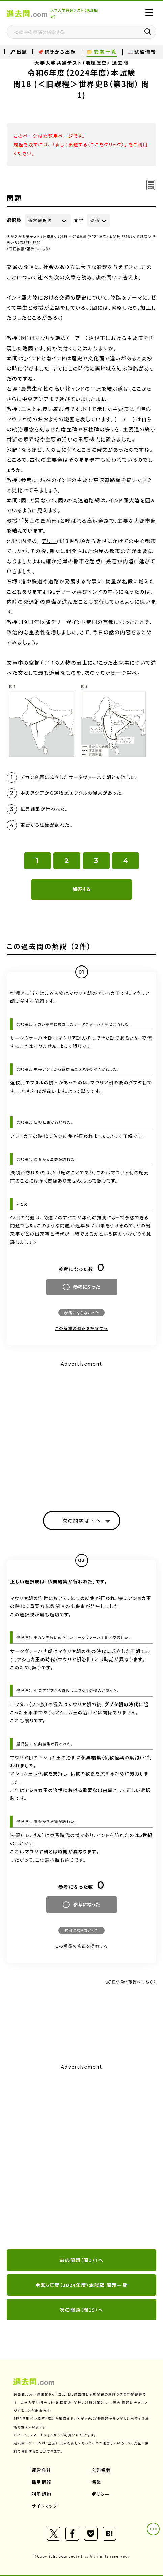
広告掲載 (101, 2470)
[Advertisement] (81, 2157)
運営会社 (41, 2470)
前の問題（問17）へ (81, 2260)
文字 (79, 220)
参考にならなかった (81, 1312)
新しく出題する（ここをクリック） (89, 144)
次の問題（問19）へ (81, 2309)
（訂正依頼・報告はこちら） (29, 248)
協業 (96, 2482)
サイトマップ (45, 2506)
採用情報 (41, 2482)
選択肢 (14, 220)
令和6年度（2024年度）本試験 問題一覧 (82, 2285)
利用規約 (41, 2494)
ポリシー (100, 2494)
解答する (81, 889)
